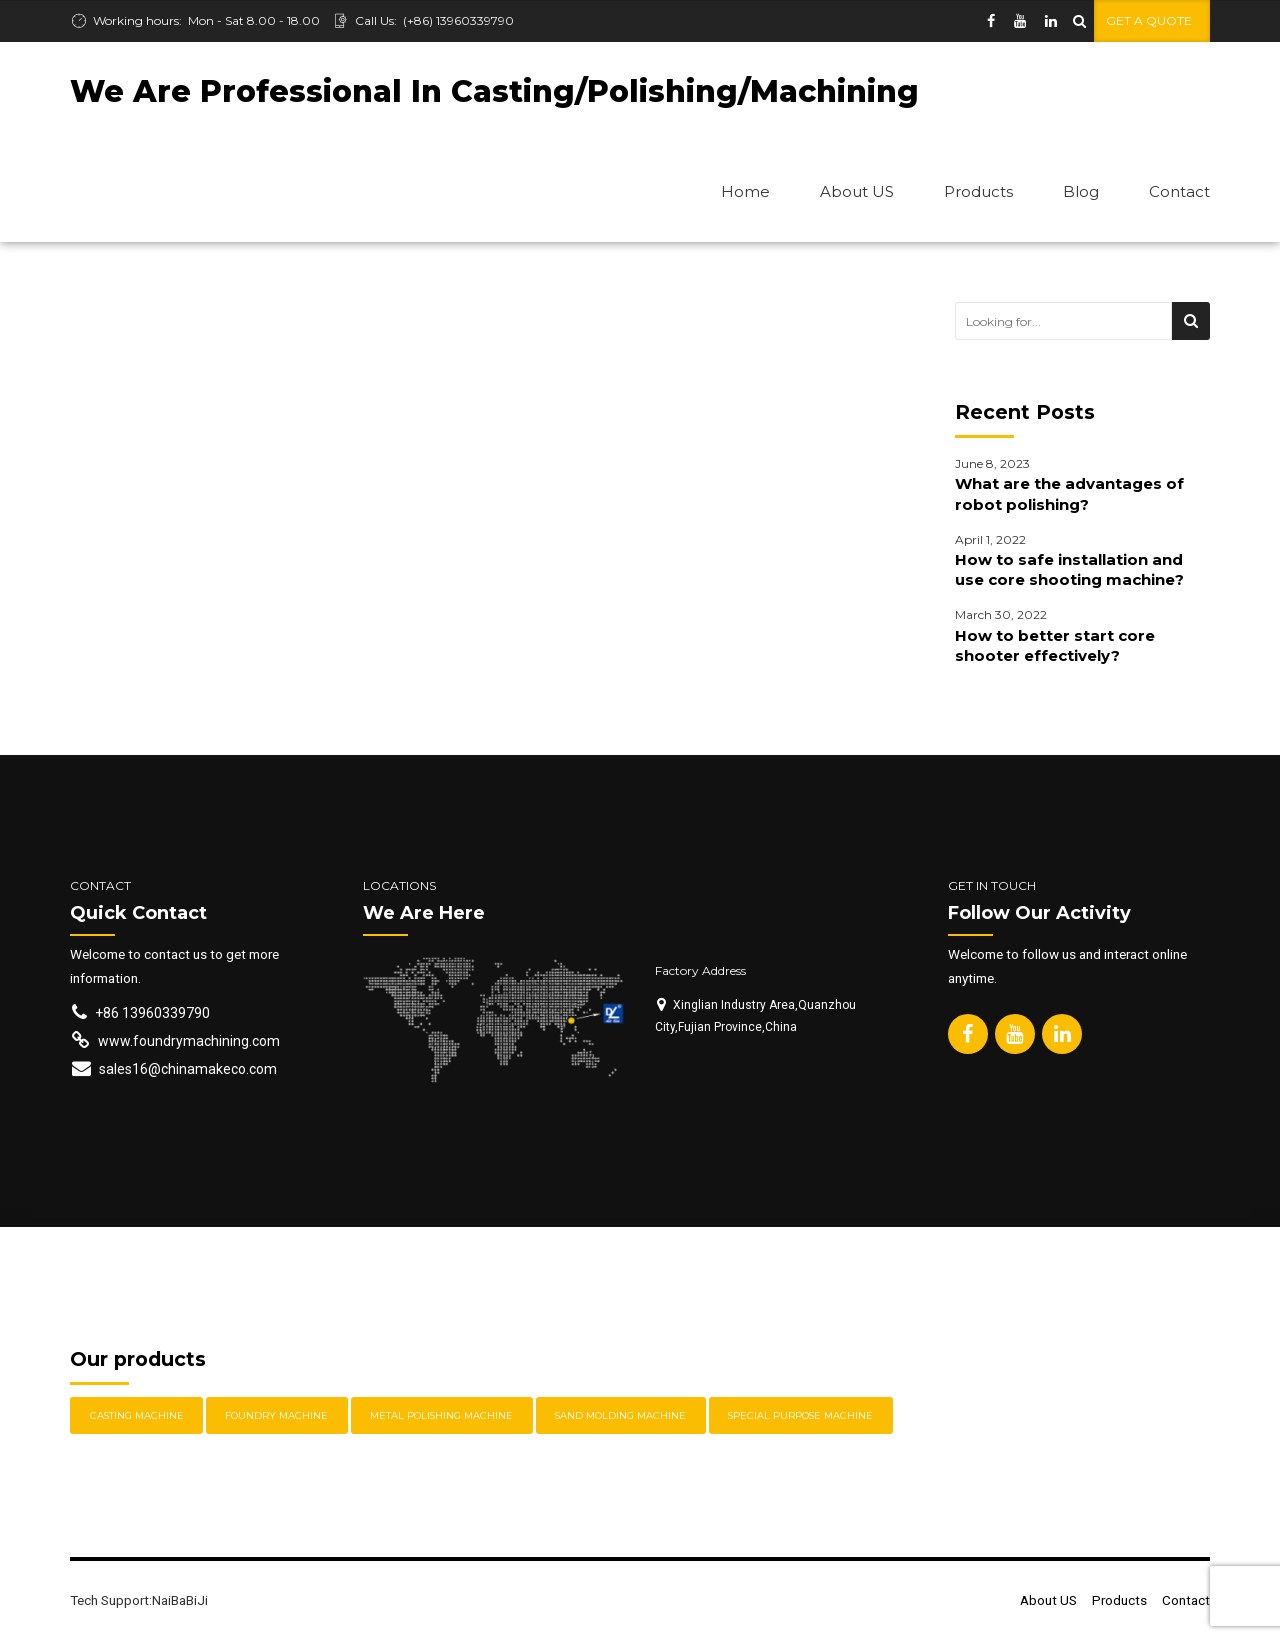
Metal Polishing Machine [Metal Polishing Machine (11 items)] (441, 1416)
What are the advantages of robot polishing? (1069, 494)
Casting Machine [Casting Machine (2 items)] (137, 1416)
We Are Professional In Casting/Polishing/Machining (494, 91)
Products (978, 191)
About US (857, 191)
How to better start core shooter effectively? (1055, 646)
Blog (1081, 191)
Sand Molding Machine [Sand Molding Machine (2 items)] (620, 1416)
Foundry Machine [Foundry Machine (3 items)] (276, 1416)
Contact (1179, 191)
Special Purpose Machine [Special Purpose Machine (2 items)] (800, 1416)
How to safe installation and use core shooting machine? (1069, 570)
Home (745, 191)
